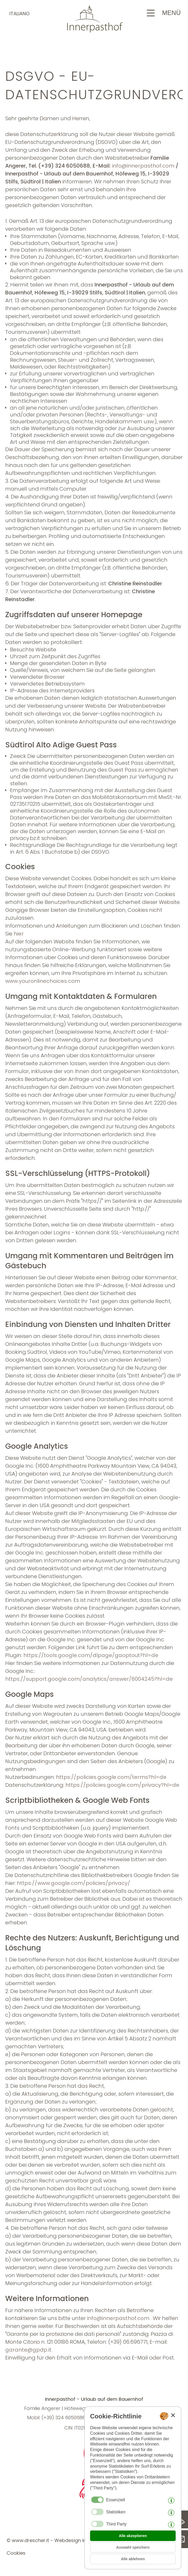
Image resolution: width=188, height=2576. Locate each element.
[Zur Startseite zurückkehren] (94, 31)
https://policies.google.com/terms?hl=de (111, 1777)
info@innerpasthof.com (143, 165)
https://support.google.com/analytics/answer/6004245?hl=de (89, 1679)
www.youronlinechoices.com (42, 981)
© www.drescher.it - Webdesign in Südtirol (56, 2540)
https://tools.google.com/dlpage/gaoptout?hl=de (90, 1655)
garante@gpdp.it (28, 2349)
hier (19, 933)
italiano (19, 13)
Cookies (16, 2553)
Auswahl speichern (133, 2547)
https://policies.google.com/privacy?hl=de (122, 1785)
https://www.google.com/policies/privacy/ (73, 1883)
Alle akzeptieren (133, 2536)
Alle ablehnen (133, 2559)
